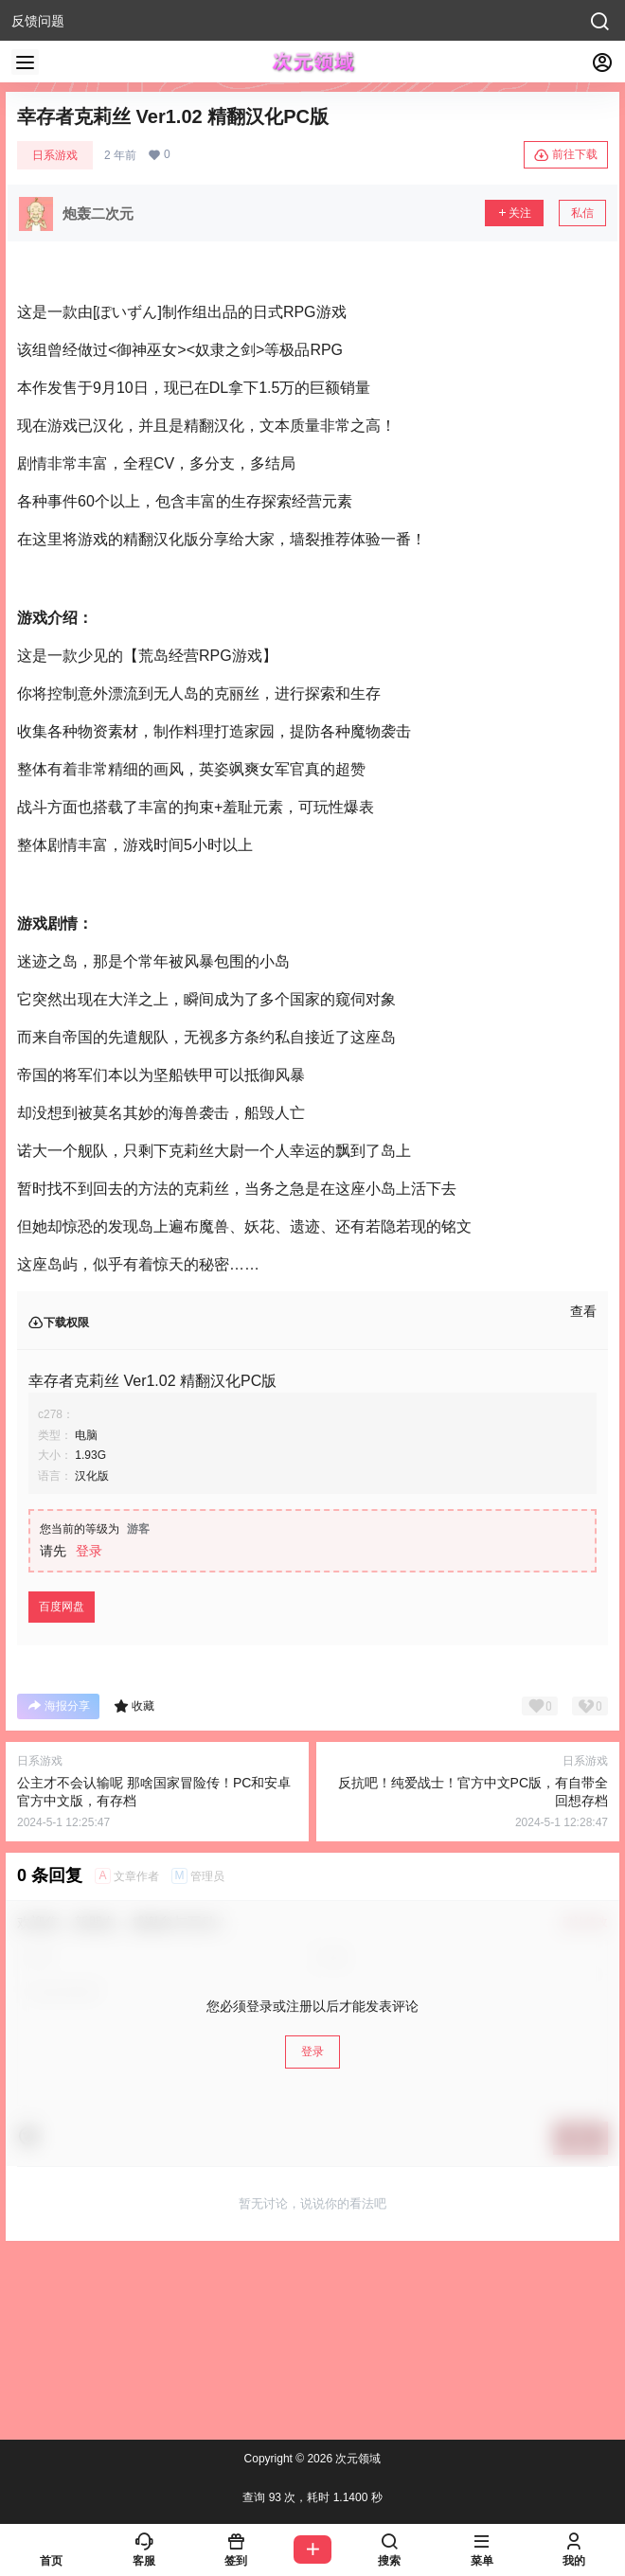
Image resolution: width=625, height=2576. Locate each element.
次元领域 (356, 2458)
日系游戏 (55, 155)
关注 (514, 213)
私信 (582, 213)
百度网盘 (61, 1606)
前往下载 (566, 155)
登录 (89, 1550)
